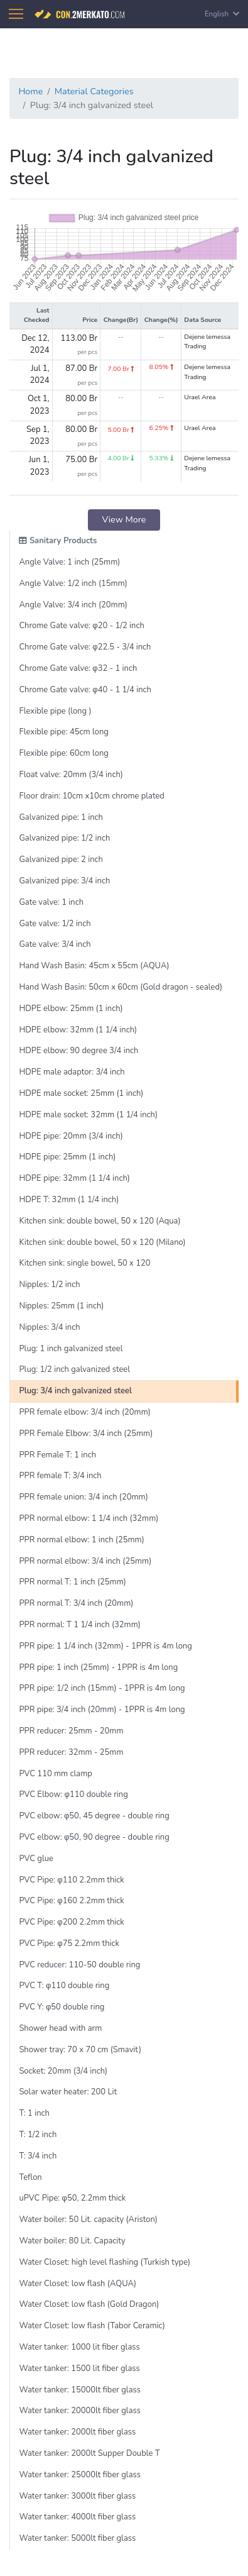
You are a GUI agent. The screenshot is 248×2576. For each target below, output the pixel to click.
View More (124, 519)
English (222, 14)
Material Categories (94, 91)
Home (30, 91)
